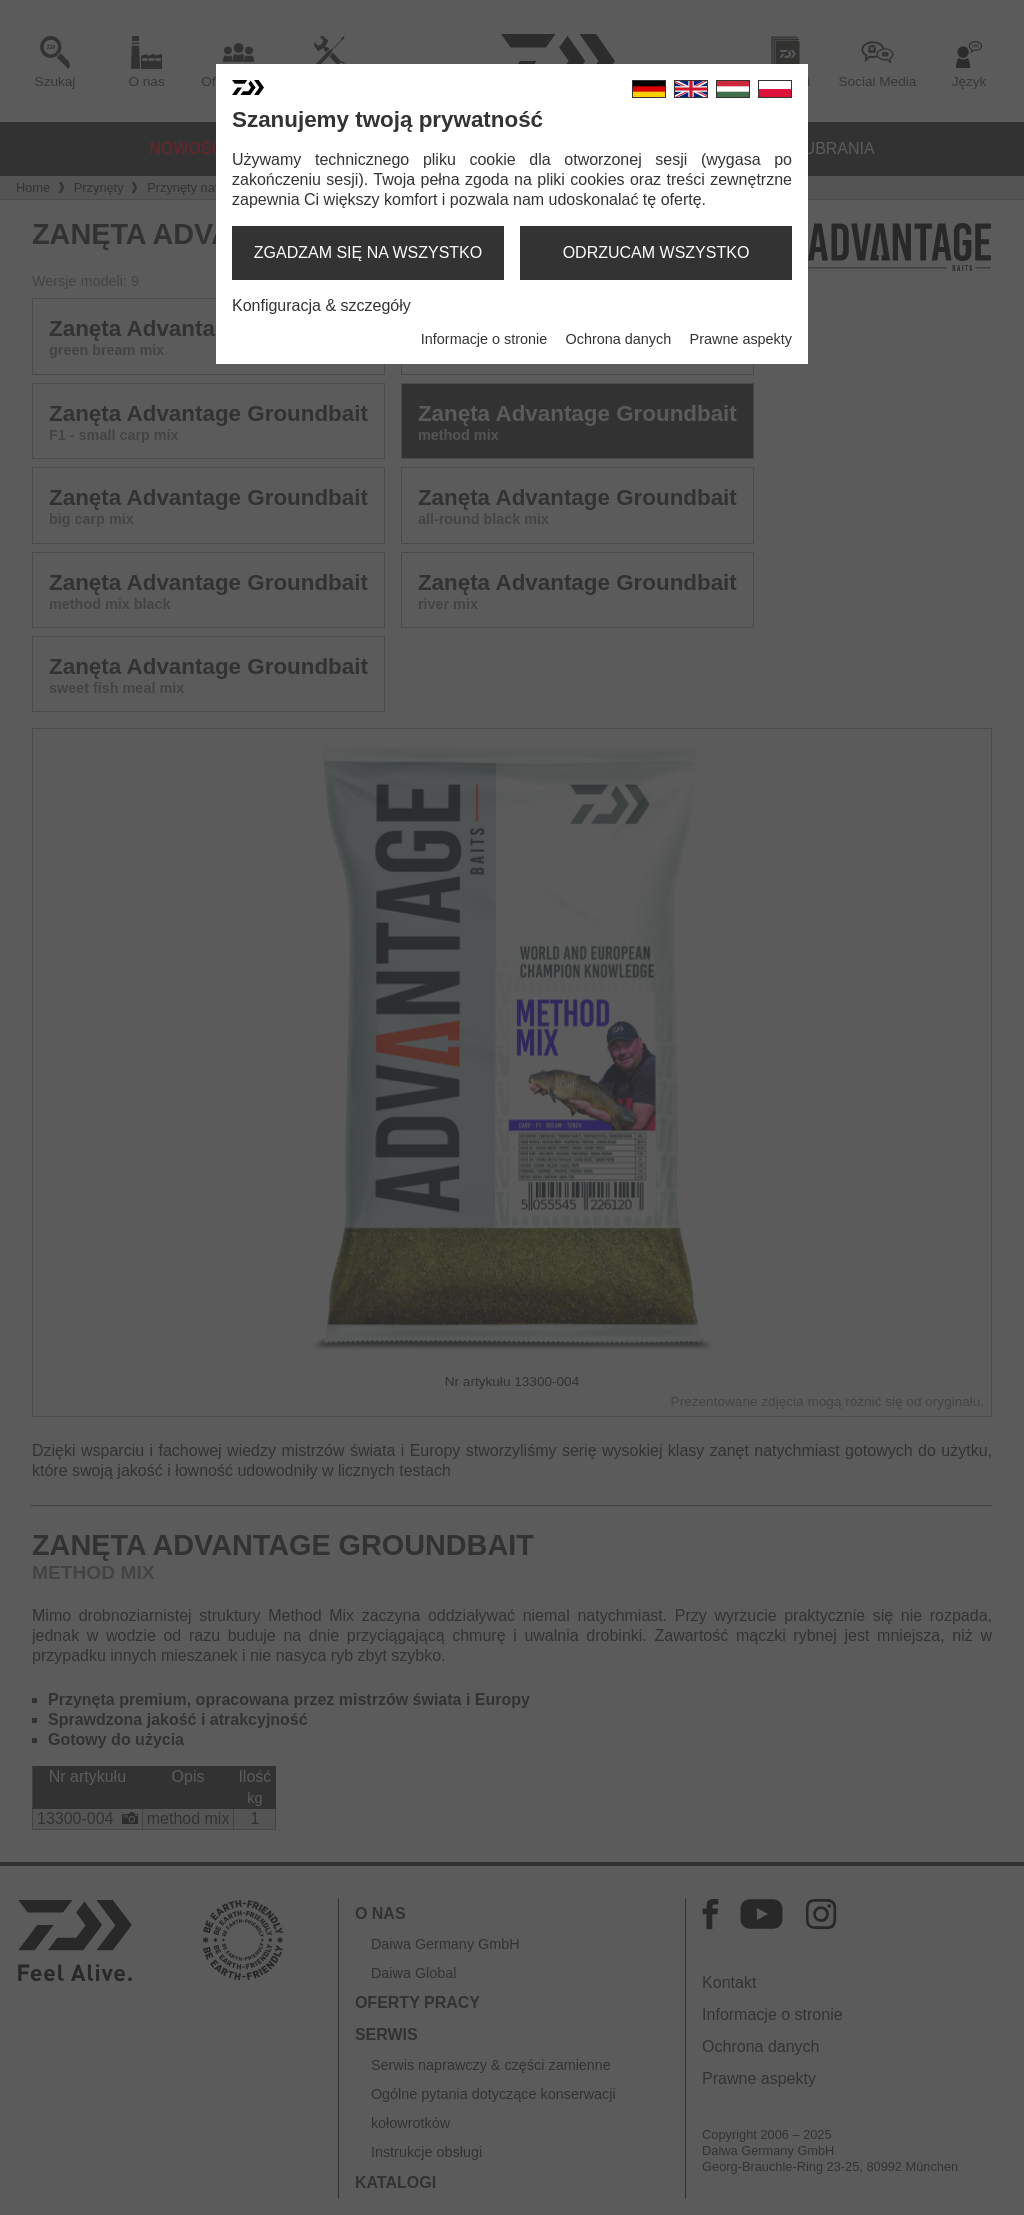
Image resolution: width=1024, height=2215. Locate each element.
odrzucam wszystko (656, 252)
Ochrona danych (619, 339)
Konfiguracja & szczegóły (321, 305)
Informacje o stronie (484, 339)
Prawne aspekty (741, 339)
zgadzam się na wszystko (368, 252)
